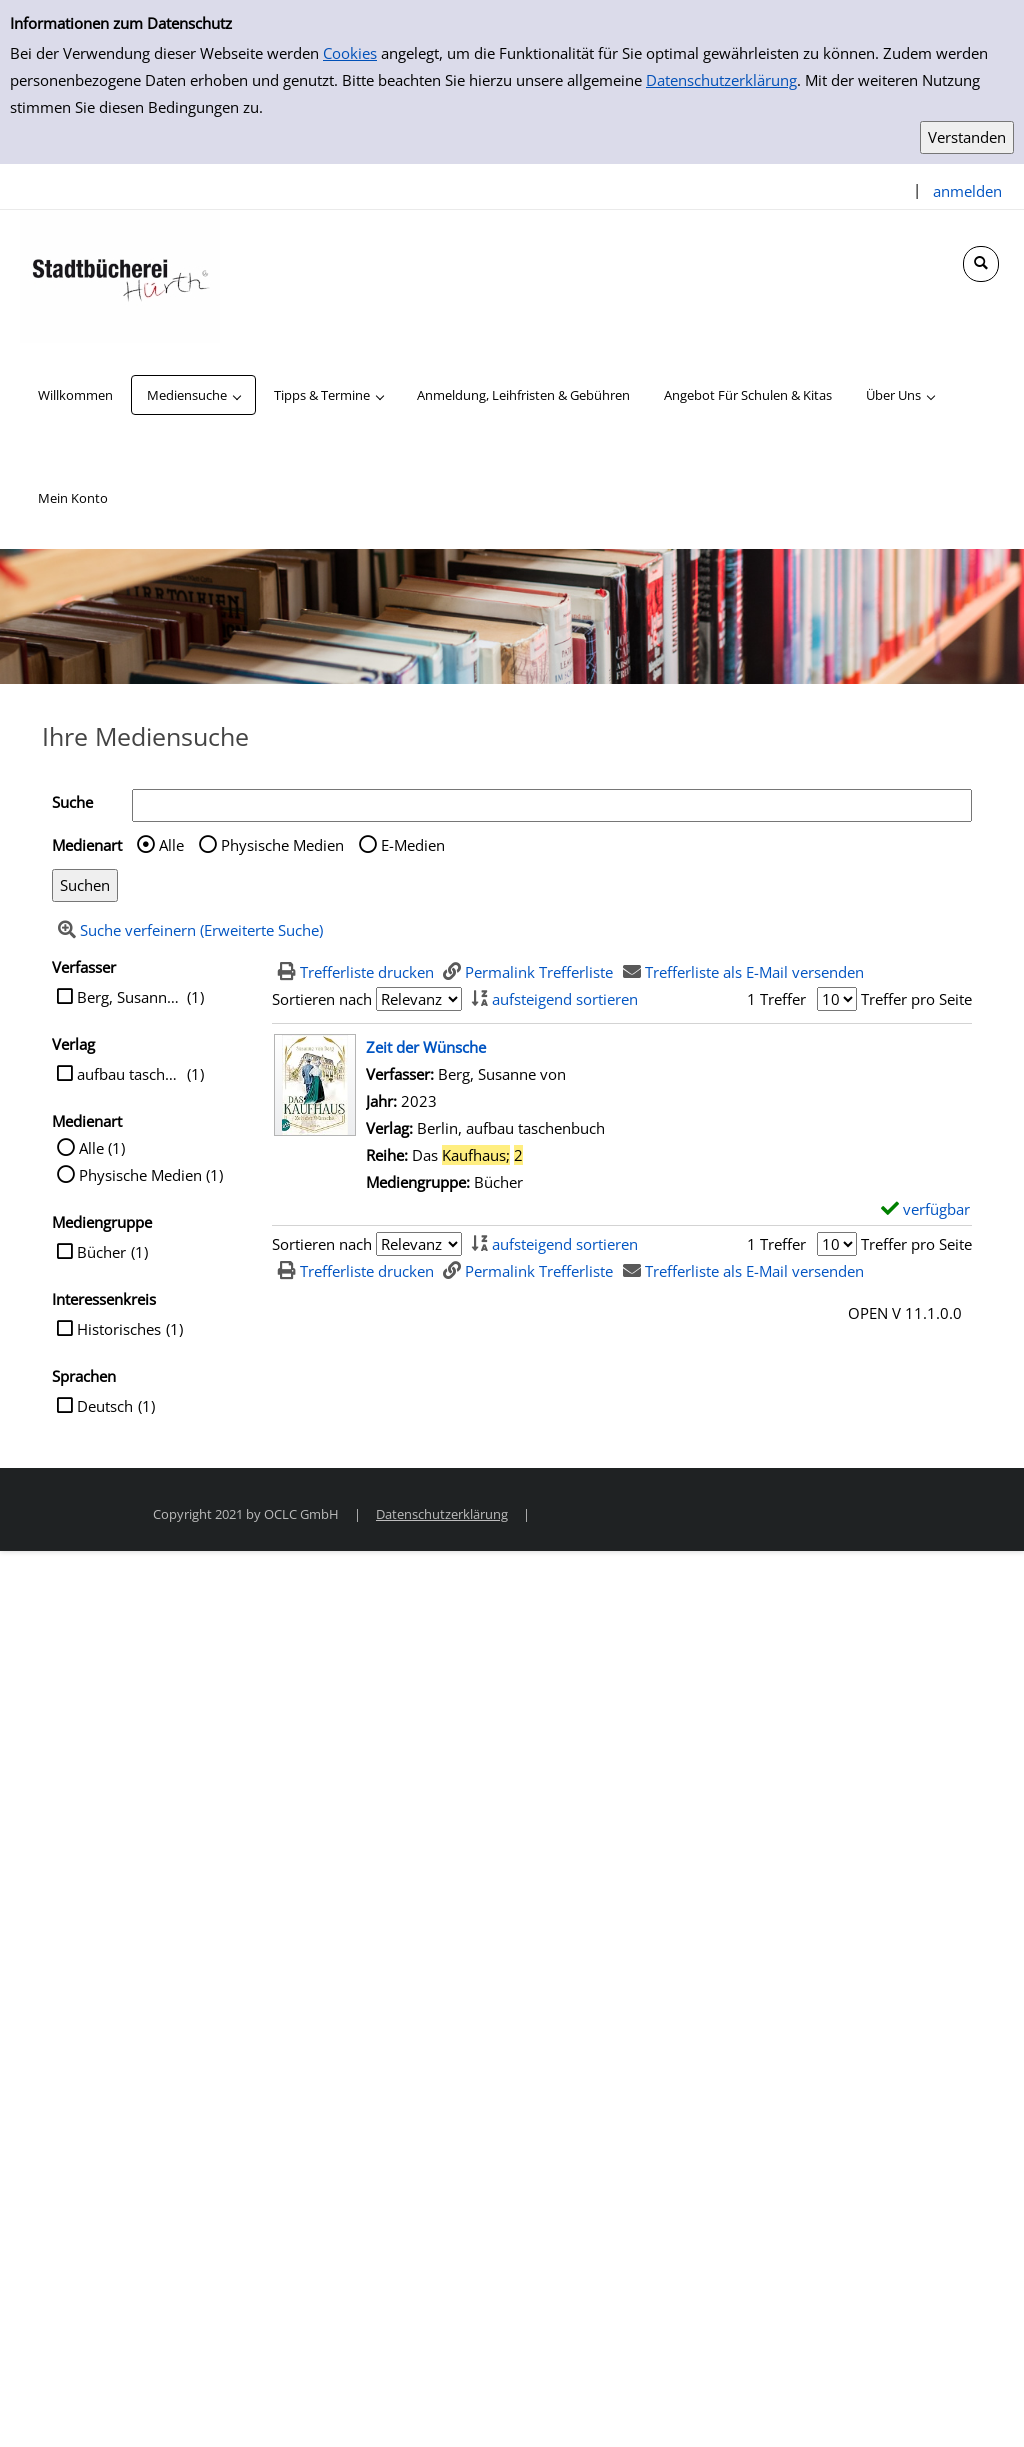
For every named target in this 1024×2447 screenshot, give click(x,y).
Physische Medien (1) (151, 1175)
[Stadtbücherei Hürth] (120, 275)
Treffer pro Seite (916, 999)
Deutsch (105, 1406)
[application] (193, 395)
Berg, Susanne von (129, 997)
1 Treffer (776, 999)
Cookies (350, 53)
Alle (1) (102, 1148)
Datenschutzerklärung (721, 80)
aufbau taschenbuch (129, 1074)
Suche (72, 802)
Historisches (119, 1329)
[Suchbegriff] (552, 805)
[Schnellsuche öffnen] (981, 264)
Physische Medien (282, 845)
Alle (171, 845)
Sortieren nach (322, 999)
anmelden (967, 191)
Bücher (101, 1252)
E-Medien (413, 845)
